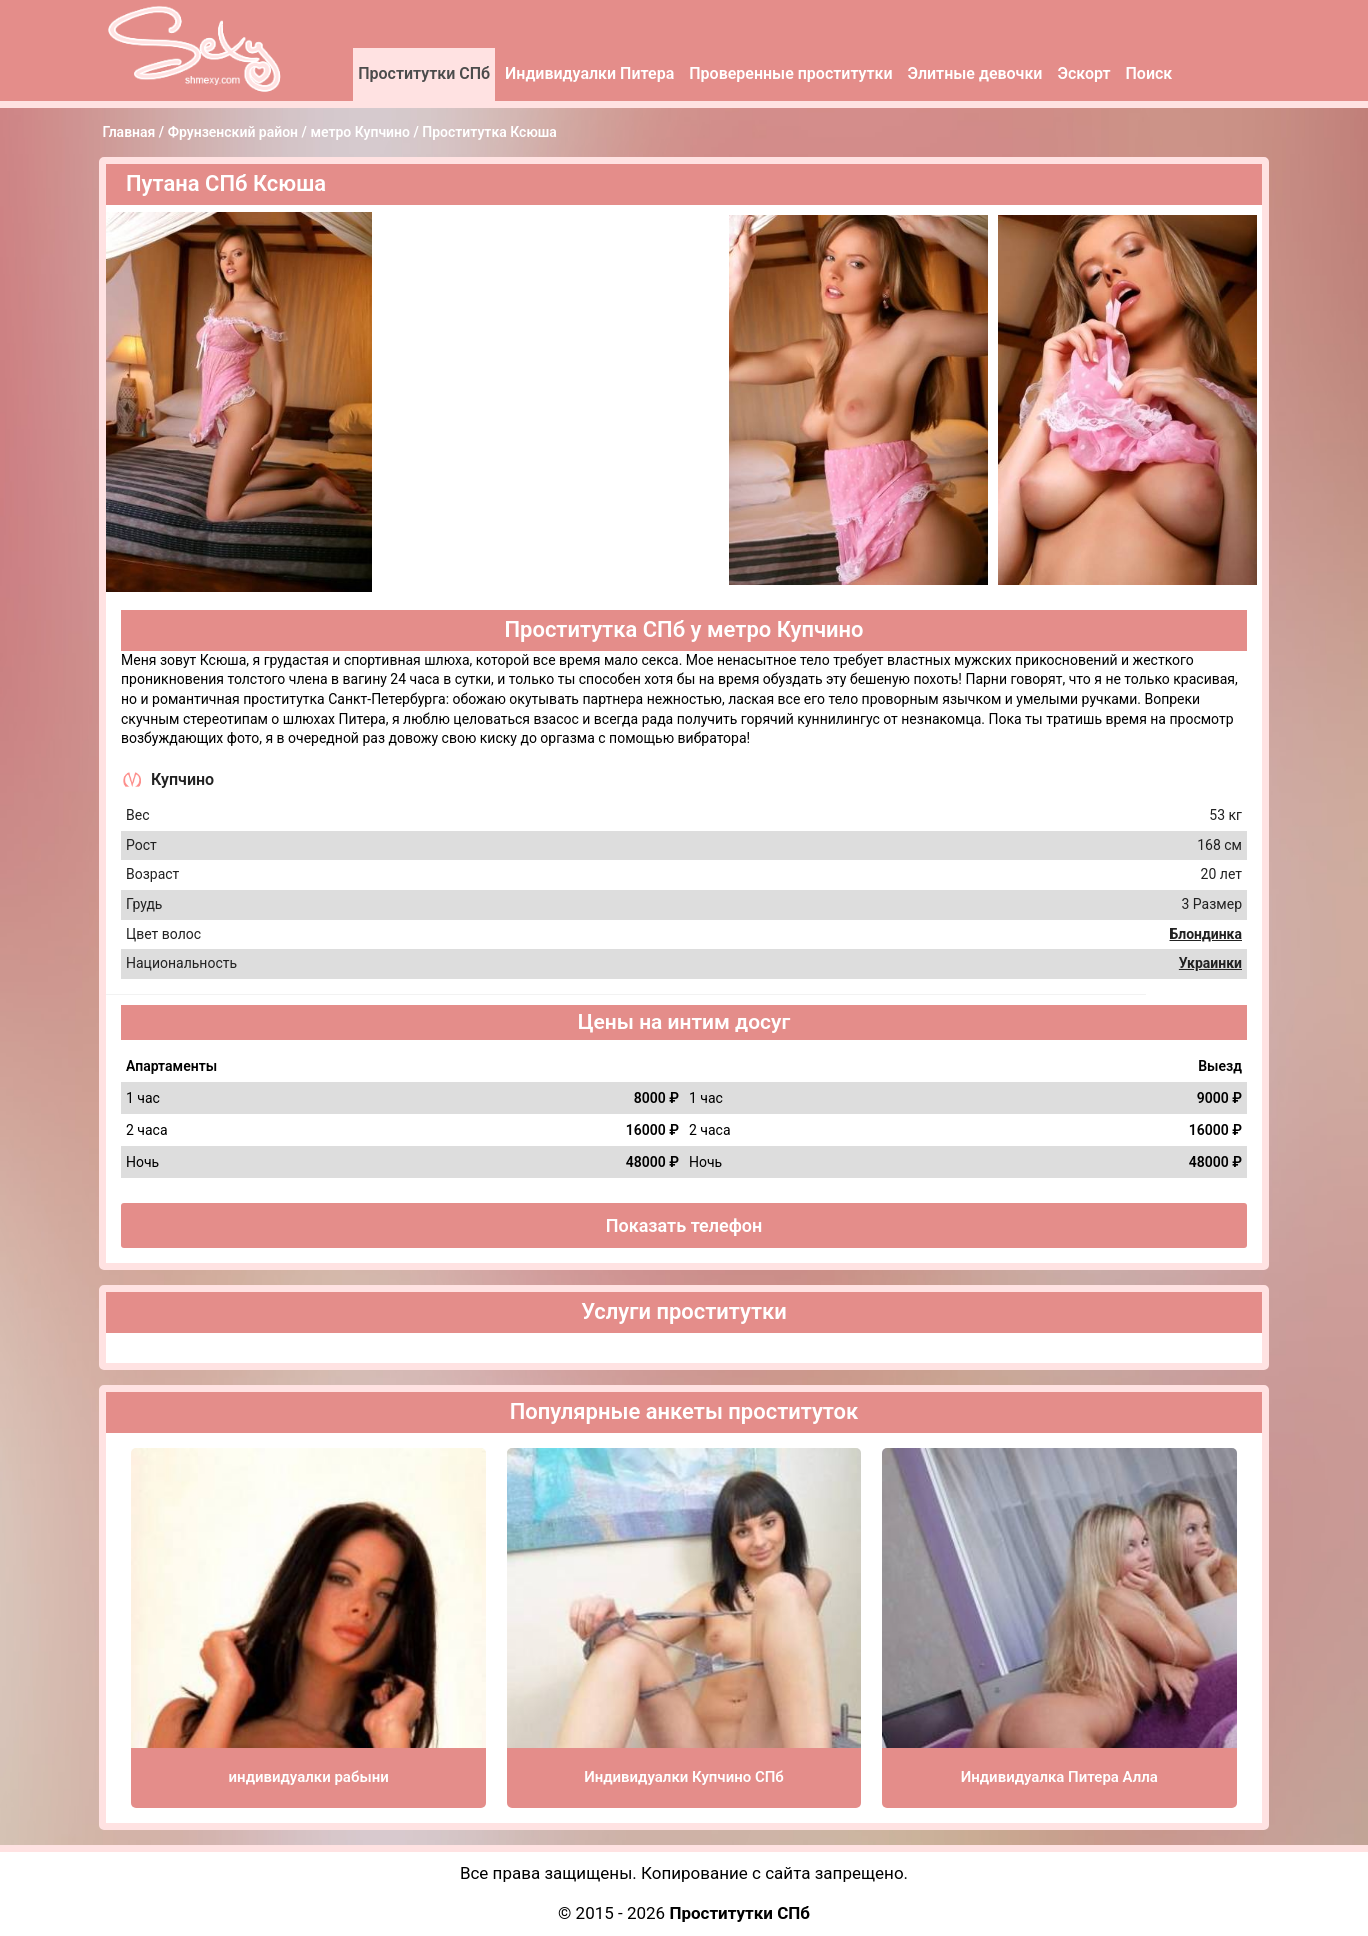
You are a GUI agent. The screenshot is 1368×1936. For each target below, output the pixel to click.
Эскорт (1083, 73)
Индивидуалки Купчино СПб (684, 1777)
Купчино (182, 779)
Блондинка (1205, 934)
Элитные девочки (975, 73)
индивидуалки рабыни (309, 1777)
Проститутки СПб (424, 73)
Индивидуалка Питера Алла (1059, 1777)
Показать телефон (684, 1225)
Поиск (1149, 73)
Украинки (1210, 963)
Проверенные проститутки (790, 73)
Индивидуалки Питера (589, 73)
